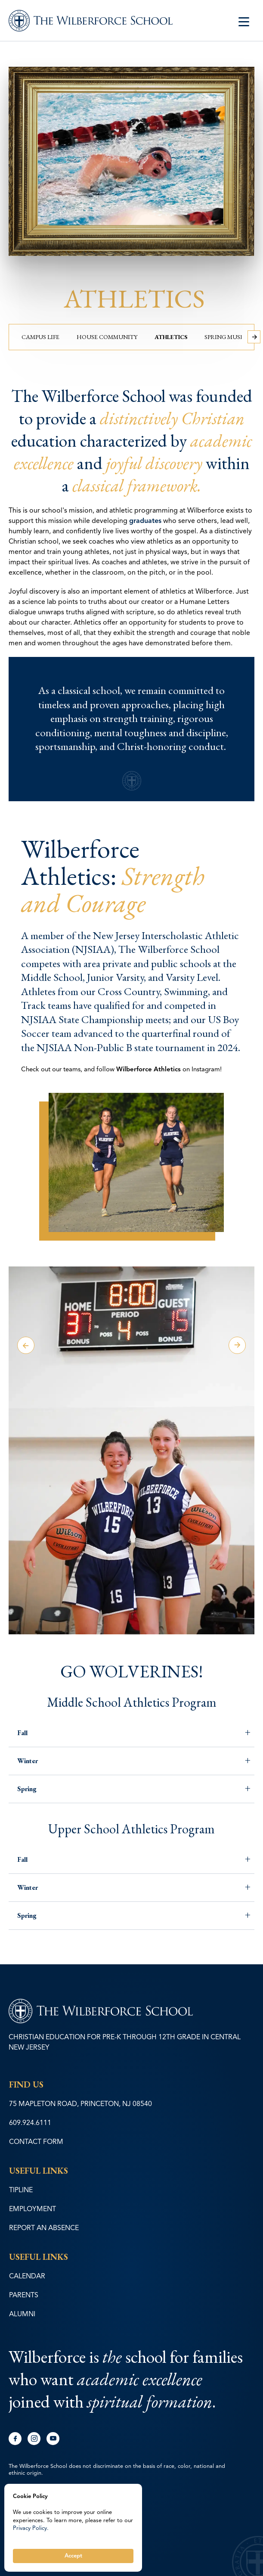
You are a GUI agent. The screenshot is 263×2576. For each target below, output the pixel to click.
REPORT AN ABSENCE (44, 2228)
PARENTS (23, 2295)
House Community (107, 337)
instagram (34, 2438)
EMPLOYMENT (32, 2209)
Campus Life (40, 337)
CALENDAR (27, 2276)
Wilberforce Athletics (148, 1069)
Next (237, 1345)
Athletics (171, 337)
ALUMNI (22, 2314)
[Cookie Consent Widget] (73, 2528)
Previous (25, 1345)
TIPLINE (21, 2190)
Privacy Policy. (31, 2528)
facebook (15, 2438)
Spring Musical (229, 337)
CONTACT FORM (36, 2141)
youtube (52, 2438)
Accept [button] (73, 2555)
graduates (145, 520)
